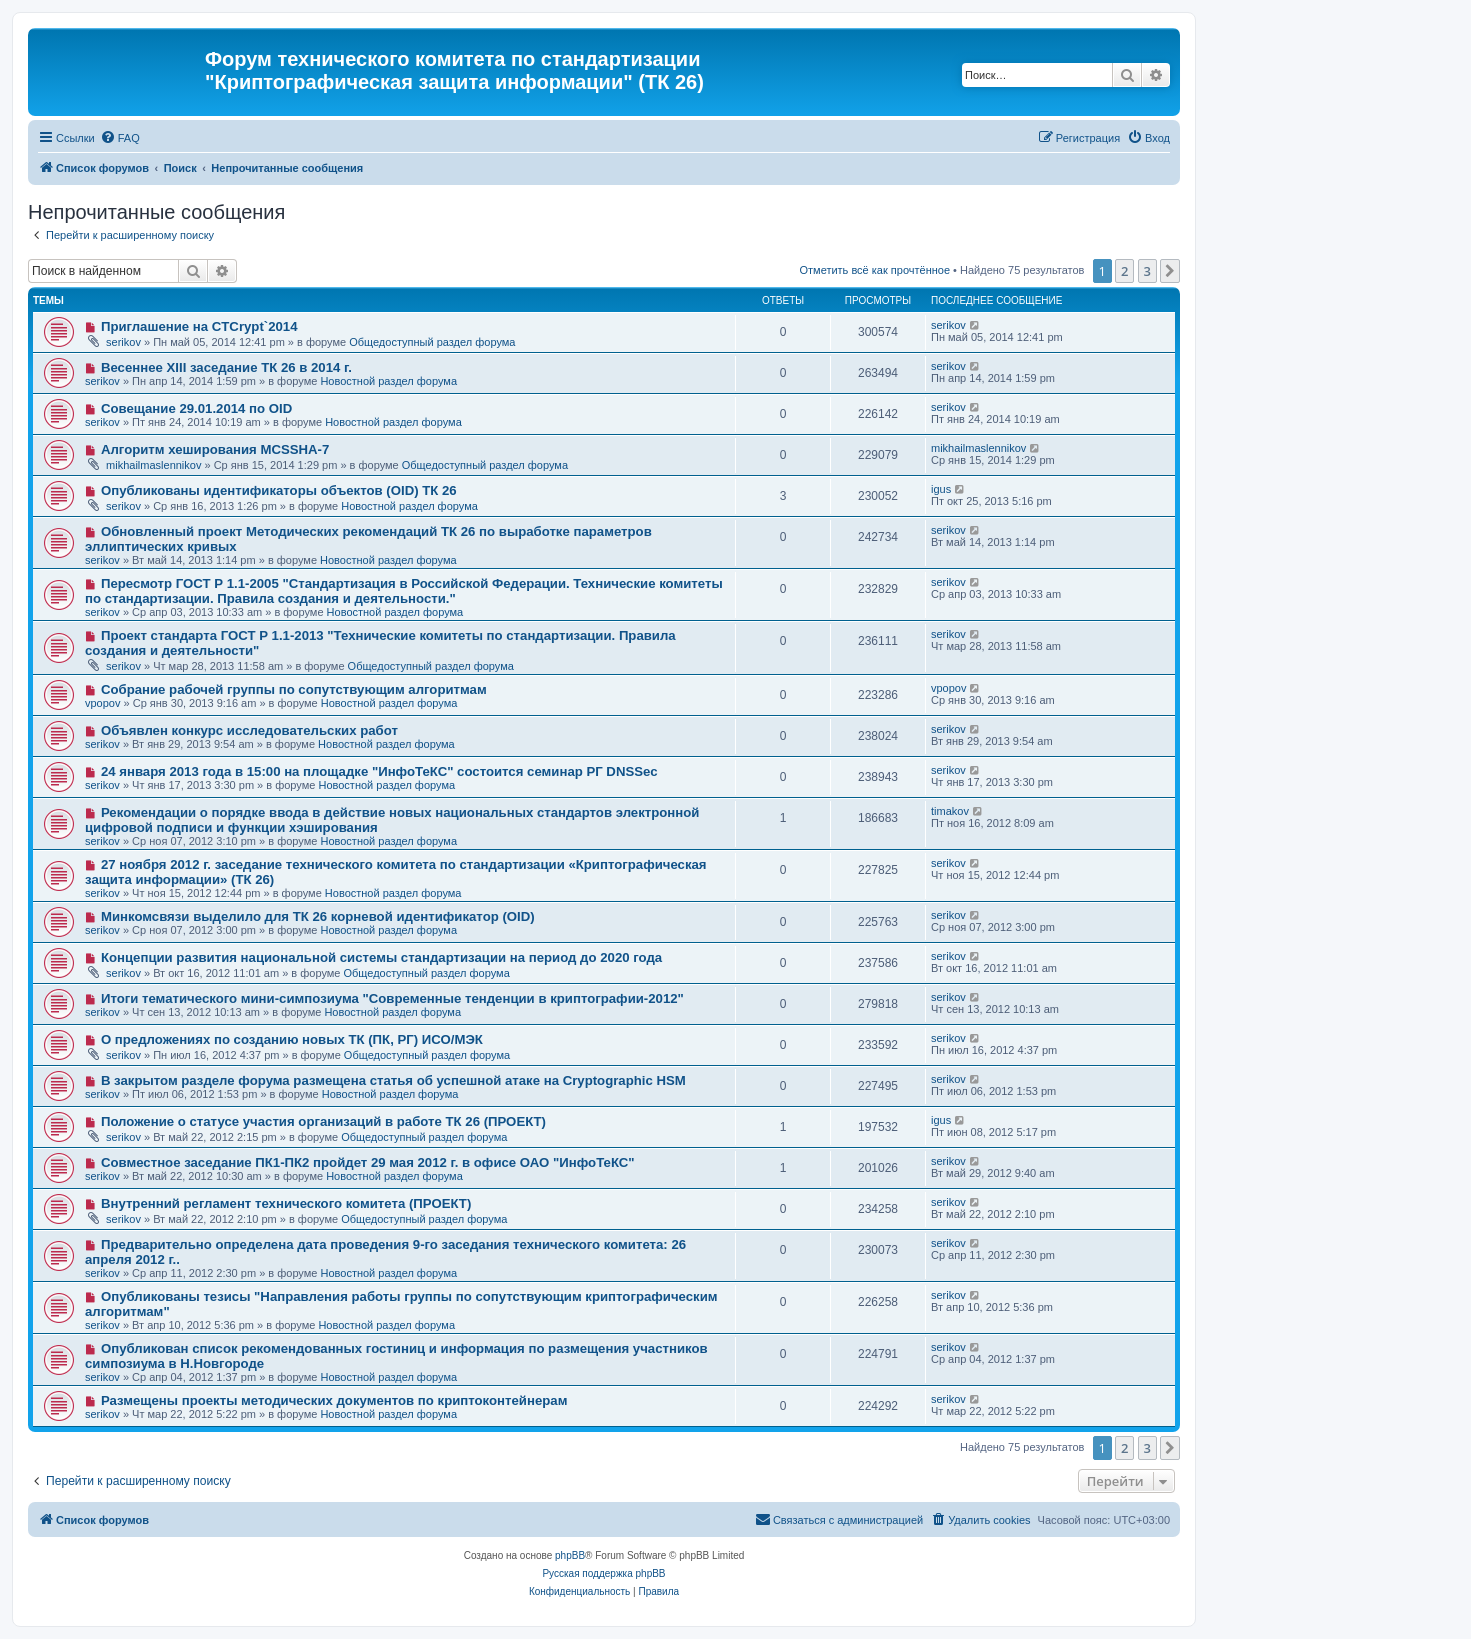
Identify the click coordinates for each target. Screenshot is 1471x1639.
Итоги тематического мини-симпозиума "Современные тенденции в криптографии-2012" (392, 998)
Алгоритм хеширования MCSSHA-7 (215, 449)
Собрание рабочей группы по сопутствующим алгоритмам (294, 689)
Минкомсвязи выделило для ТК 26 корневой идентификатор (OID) (318, 916)
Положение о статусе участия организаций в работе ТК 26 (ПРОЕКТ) (323, 1121)
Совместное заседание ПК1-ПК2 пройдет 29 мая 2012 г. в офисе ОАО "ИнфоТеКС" (368, 1162)
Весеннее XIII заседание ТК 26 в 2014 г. (226, 367)
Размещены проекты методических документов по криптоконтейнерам (334, 1400)
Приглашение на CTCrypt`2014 (199, 326)
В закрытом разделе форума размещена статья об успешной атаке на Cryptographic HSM (393, 1080)
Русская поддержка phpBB (603, 1573)
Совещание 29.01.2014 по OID (196, 408)
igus (941, 489)
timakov (950, 811)
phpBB (570, 1555)
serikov (123, 342)
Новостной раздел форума (388, 381)
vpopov (102, 703)
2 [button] (1124, 271)
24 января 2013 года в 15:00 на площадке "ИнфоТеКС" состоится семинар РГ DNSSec (379, 771)
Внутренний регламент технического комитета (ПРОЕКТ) (286, 1203)
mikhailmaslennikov (153, 465)
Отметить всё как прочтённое (874, 270)
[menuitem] (120, 138)
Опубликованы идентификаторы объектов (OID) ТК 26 (279, 490)
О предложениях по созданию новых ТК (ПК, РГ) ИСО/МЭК (292, 1039)
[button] (1170, 271)
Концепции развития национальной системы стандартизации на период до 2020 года (381, 957)
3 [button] (1147, 271)
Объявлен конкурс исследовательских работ (249, 730)
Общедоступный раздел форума (432, 342)
